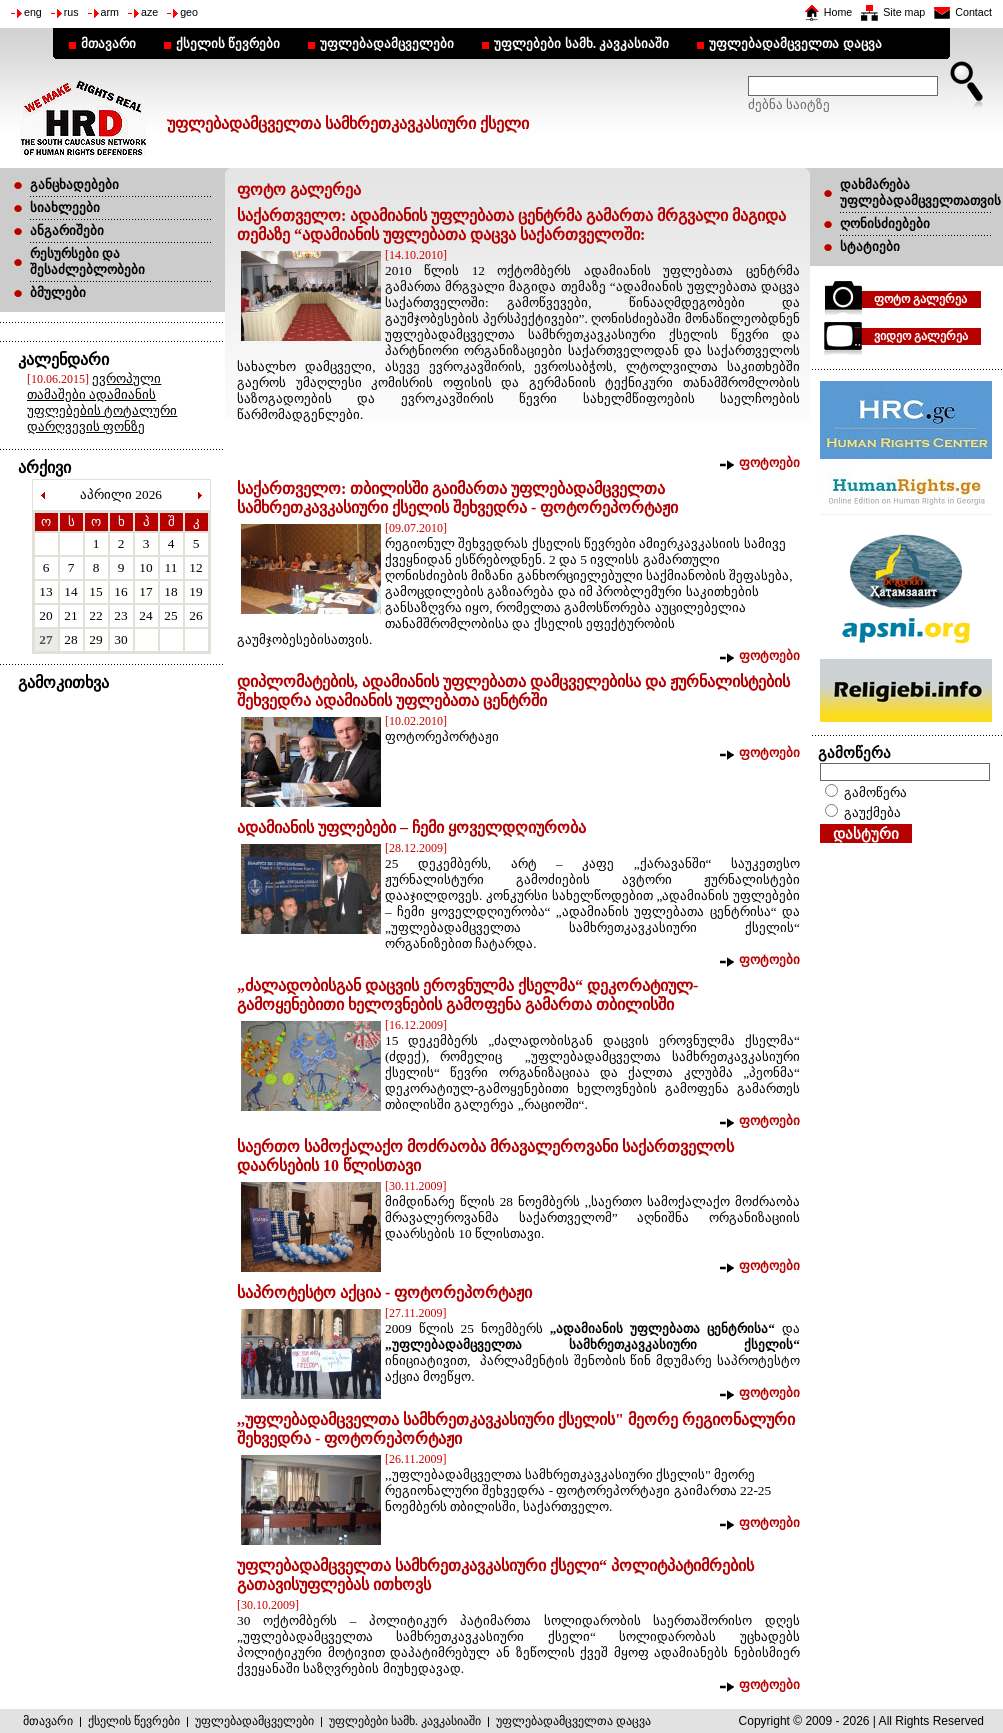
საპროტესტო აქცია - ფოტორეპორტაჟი (384, 1292)
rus (71, 12)
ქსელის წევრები (228, 43)
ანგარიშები (67, 230)
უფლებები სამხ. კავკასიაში (581, 43)
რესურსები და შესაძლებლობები (87, 261)
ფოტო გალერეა (920, 299)
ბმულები (58, 292)
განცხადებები (74, 184)
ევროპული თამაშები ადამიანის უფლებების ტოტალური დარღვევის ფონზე (102, 402)
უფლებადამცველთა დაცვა (795, 43)
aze (149, 12)
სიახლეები (65, 207)
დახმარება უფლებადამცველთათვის (920, 192)
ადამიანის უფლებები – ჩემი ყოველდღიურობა (411, 827)
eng (33, 12)
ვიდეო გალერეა (921, 336)
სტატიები (870, 246)
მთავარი (108, 43)
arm (110, 12)
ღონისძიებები (885, 223)
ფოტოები (769, 462)
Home (838, 12)
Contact (973, 12)
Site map (904, 12)
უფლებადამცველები (387, 43)
